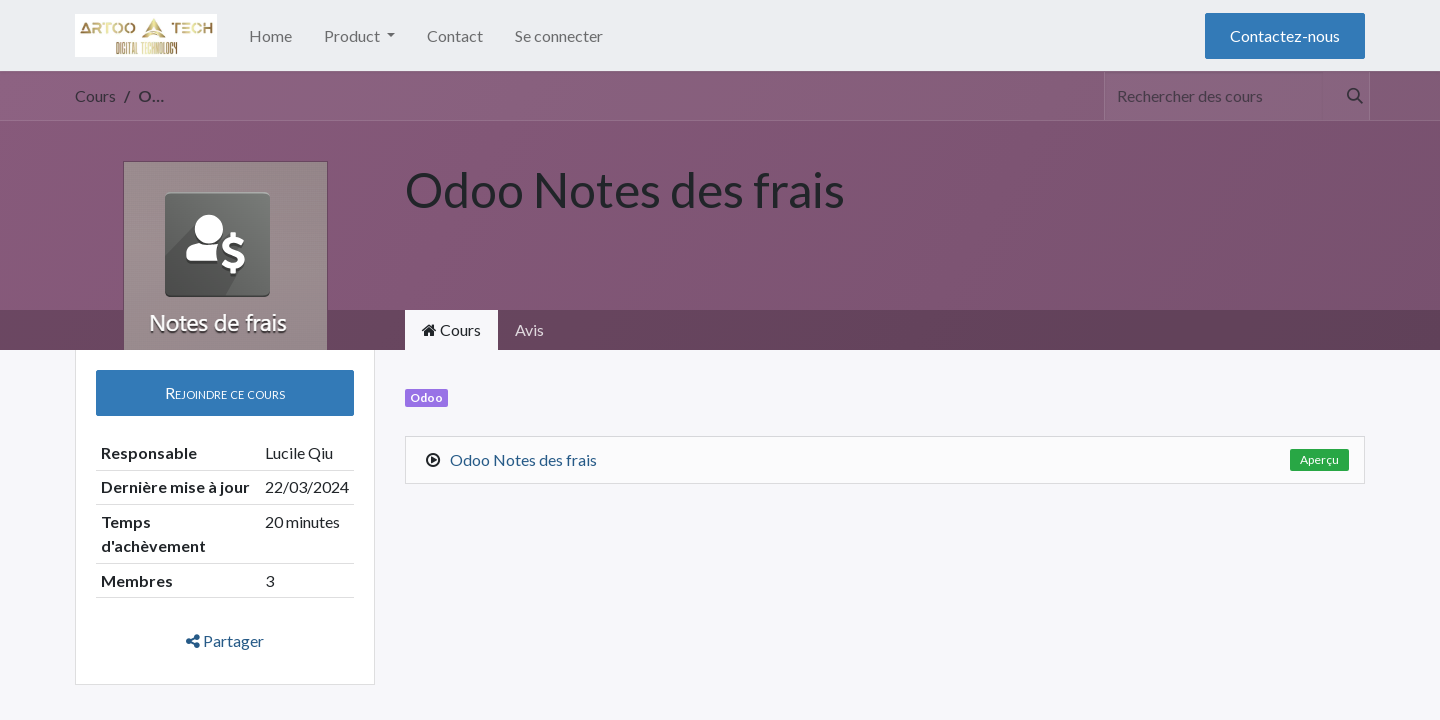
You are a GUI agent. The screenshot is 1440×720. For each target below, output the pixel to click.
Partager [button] (225, 640)
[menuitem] (270, 36)
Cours (95, 95)
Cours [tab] (451, 329)
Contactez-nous (1285, 35)
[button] (225, 393)
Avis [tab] (529, 329)
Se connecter (559, 35)
